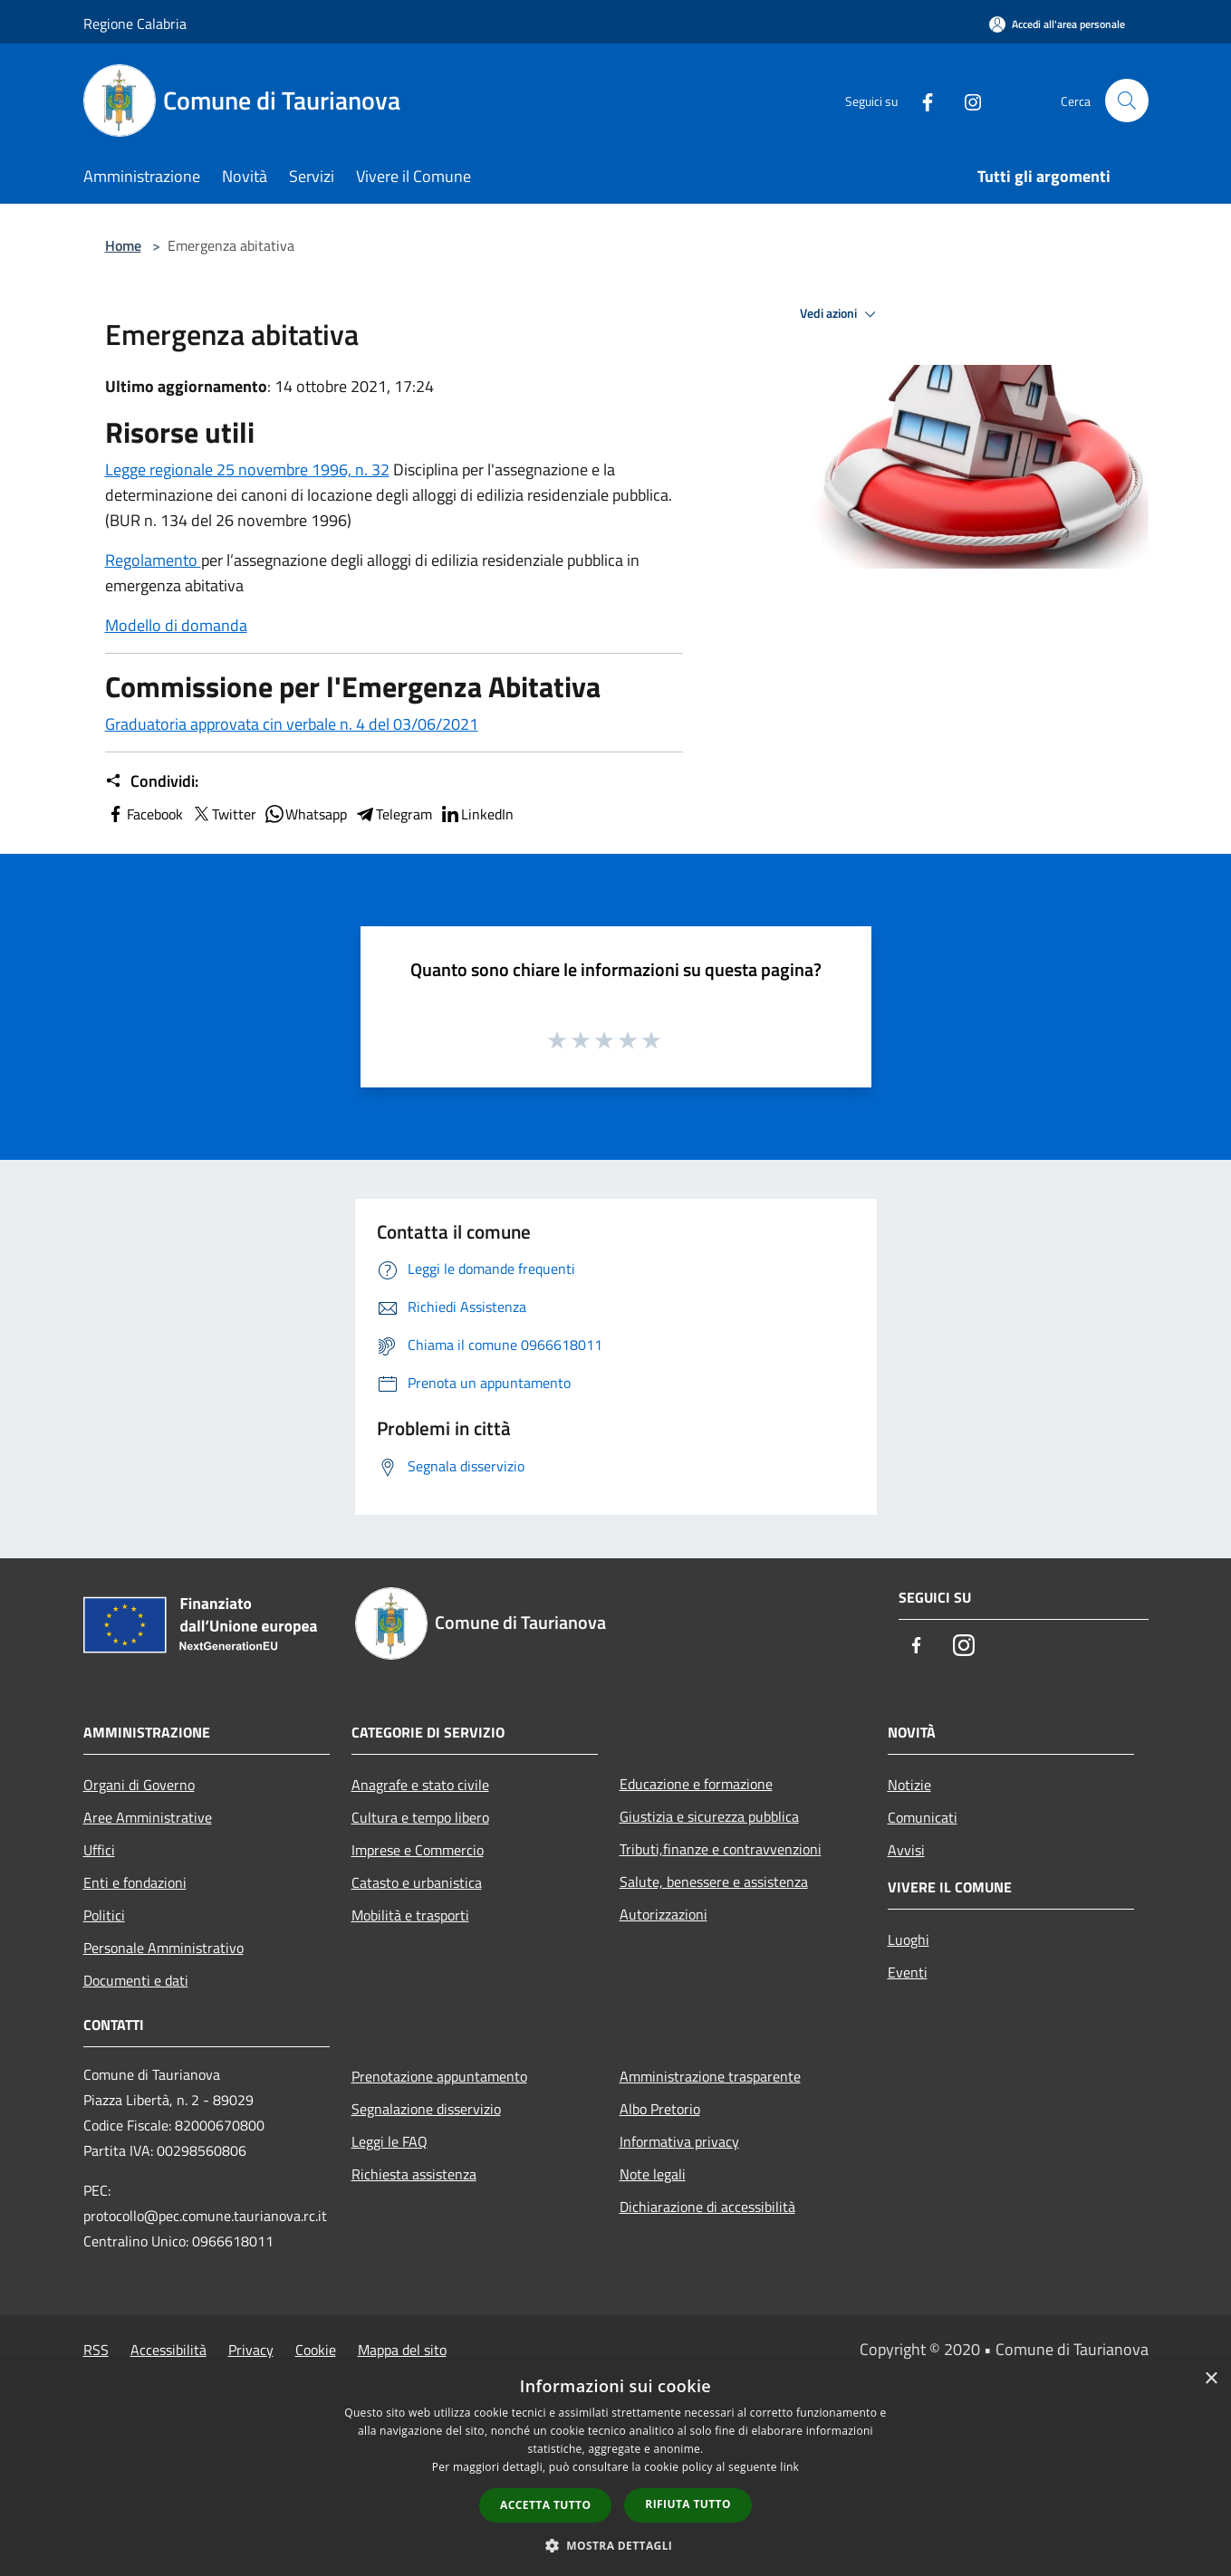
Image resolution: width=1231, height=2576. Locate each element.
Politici (104, 1915)
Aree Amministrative (147, 1817)
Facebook (144, 814)
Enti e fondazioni (135, 1882)
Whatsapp (305, 814)
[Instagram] (965, 100)
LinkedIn (476, 814)
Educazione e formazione (696, 1784)
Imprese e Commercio (417, 1850)
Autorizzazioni (663, 1914)
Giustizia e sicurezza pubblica (709, 1816)
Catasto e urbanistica (416, 1882)
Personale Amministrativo (163, 1947)
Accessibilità (168, 2350)
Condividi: (151, 781)
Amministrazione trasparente (710, 2076)
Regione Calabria (135, 23)
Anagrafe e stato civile (420, 1785)
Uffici (99, 1850)
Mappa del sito (402, 2350)
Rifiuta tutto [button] (688, 2504)
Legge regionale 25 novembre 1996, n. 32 (247, 469)
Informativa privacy (679, 2141)
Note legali (653, 2174)
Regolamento (153, 560)
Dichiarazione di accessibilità (707, 2206)
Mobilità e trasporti (410, 1915)
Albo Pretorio (660, 2109)
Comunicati (922, 1817)
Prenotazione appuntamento (439, 2076)
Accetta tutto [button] (545, 2505)
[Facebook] (920, 100)
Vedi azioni (840, 314)
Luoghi (908, 1939)
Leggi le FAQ (389, 2141)
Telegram (393, 814)
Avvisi (906, 1850)
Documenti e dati (135, 1980)
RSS (96, 2350)
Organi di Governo (139, 1785)
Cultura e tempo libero (420, 1817)
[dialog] (615, 2468)
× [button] (1210, 2379)
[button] (616, 2545)
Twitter (223, 814)
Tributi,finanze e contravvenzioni (721, 1849)
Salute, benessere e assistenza (714, 1881)
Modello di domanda (176, 625)
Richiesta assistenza (413, 2174)
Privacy (251, 2350)
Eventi (908, 1972)
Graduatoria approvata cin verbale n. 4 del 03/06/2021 (291, 724)
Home (123, 245)
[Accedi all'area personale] (1057, 24)
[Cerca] (1127, 100)
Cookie (315, 2350)
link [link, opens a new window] (789, 2467)
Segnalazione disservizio (426, 2109)
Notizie (909, 1785)
